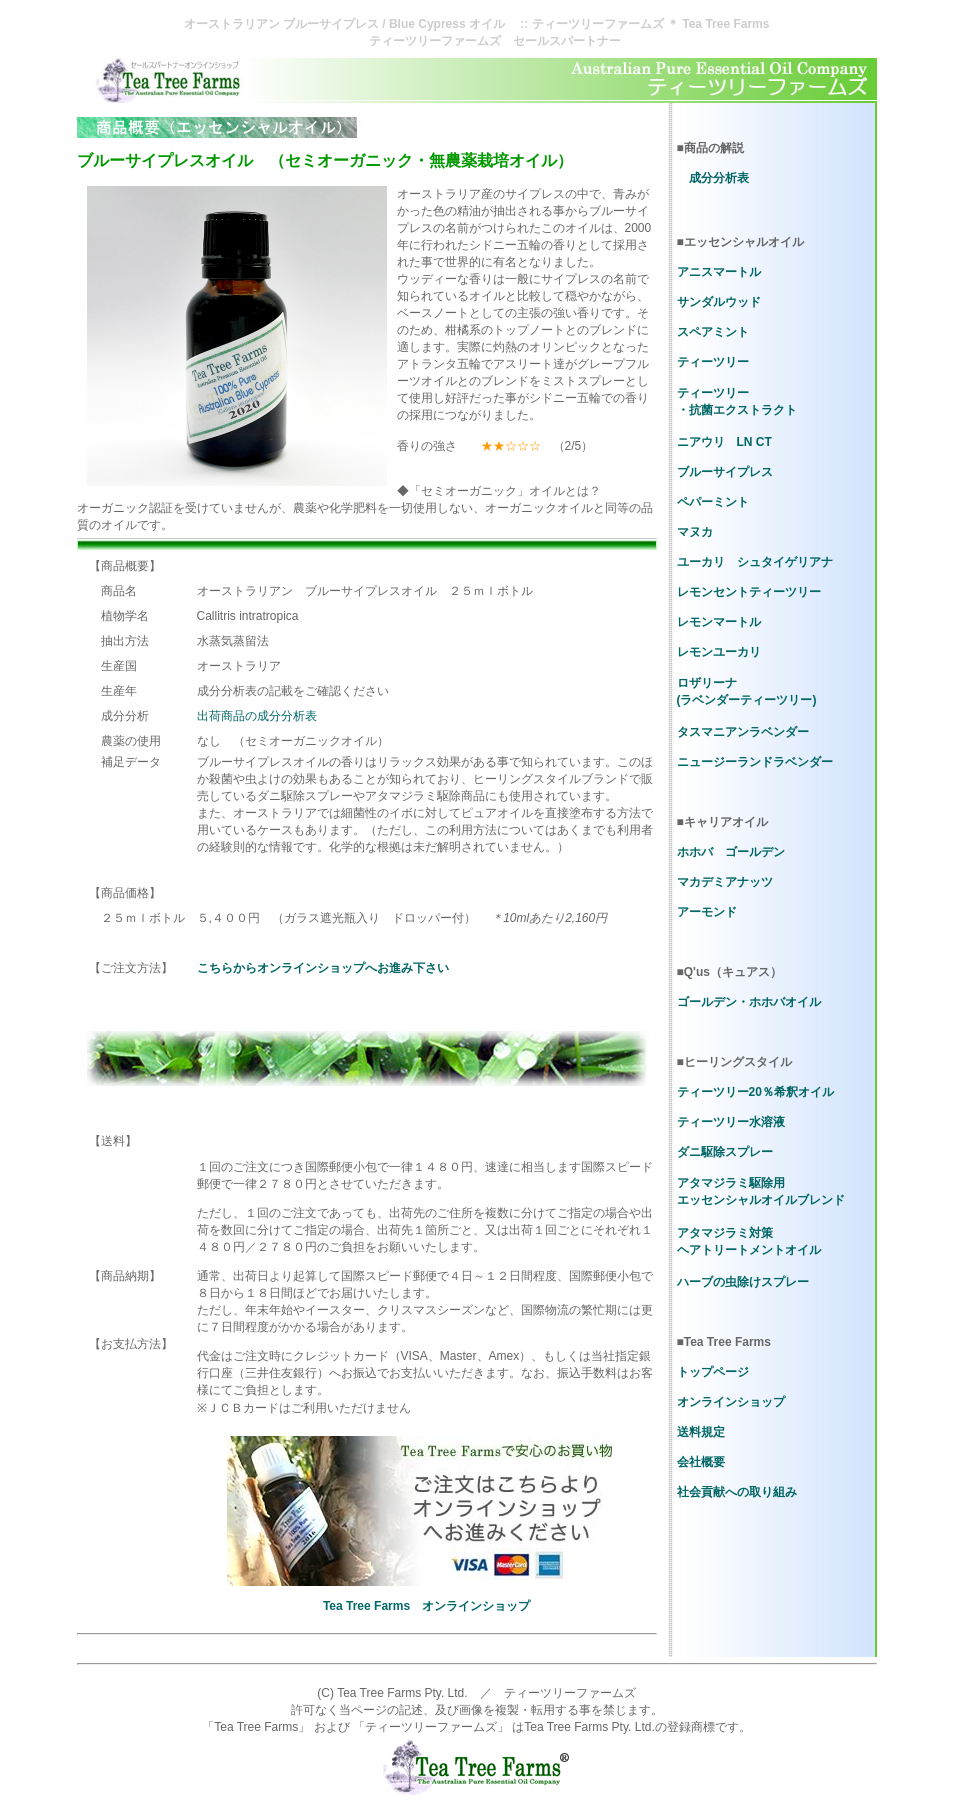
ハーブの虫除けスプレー (743, 1282)
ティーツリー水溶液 (731, 1122)
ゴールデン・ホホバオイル (749, 1002)
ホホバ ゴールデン (731, 852)
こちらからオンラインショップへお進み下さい (323, 968)
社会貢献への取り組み (737, 1492)
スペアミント (713, 332)
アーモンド (707, 912)
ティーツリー (713, 362)
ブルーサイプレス (725, 472)
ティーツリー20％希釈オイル (755, 1092)
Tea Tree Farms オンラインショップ (426, 1606)
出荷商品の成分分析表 (257, 716)
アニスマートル (719, 272)
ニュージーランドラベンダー (755, 762)
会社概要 (701, 1462)
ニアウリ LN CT (724, 442)
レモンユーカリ (719, 652)
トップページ (713, 1372)
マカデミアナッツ (725, 882)
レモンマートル (719, 622)
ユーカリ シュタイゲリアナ (755, 562)
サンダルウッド (719, 302)
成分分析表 (719, 178)
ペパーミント (713, 502)
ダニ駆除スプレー (725, 1152)
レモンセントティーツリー (749, 592)
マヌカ (695, 532)
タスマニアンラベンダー (743, 732)
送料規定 (701, 1432)
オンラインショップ (731, 1402)
